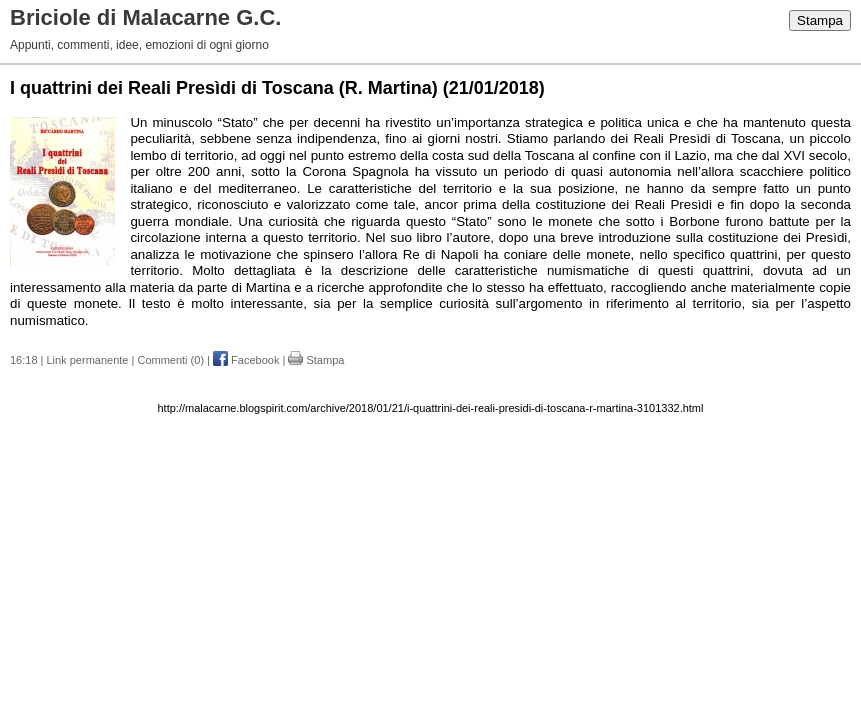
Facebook (246, 360)
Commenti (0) (170, 360)
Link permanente (88, 360)
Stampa (820, 20)
